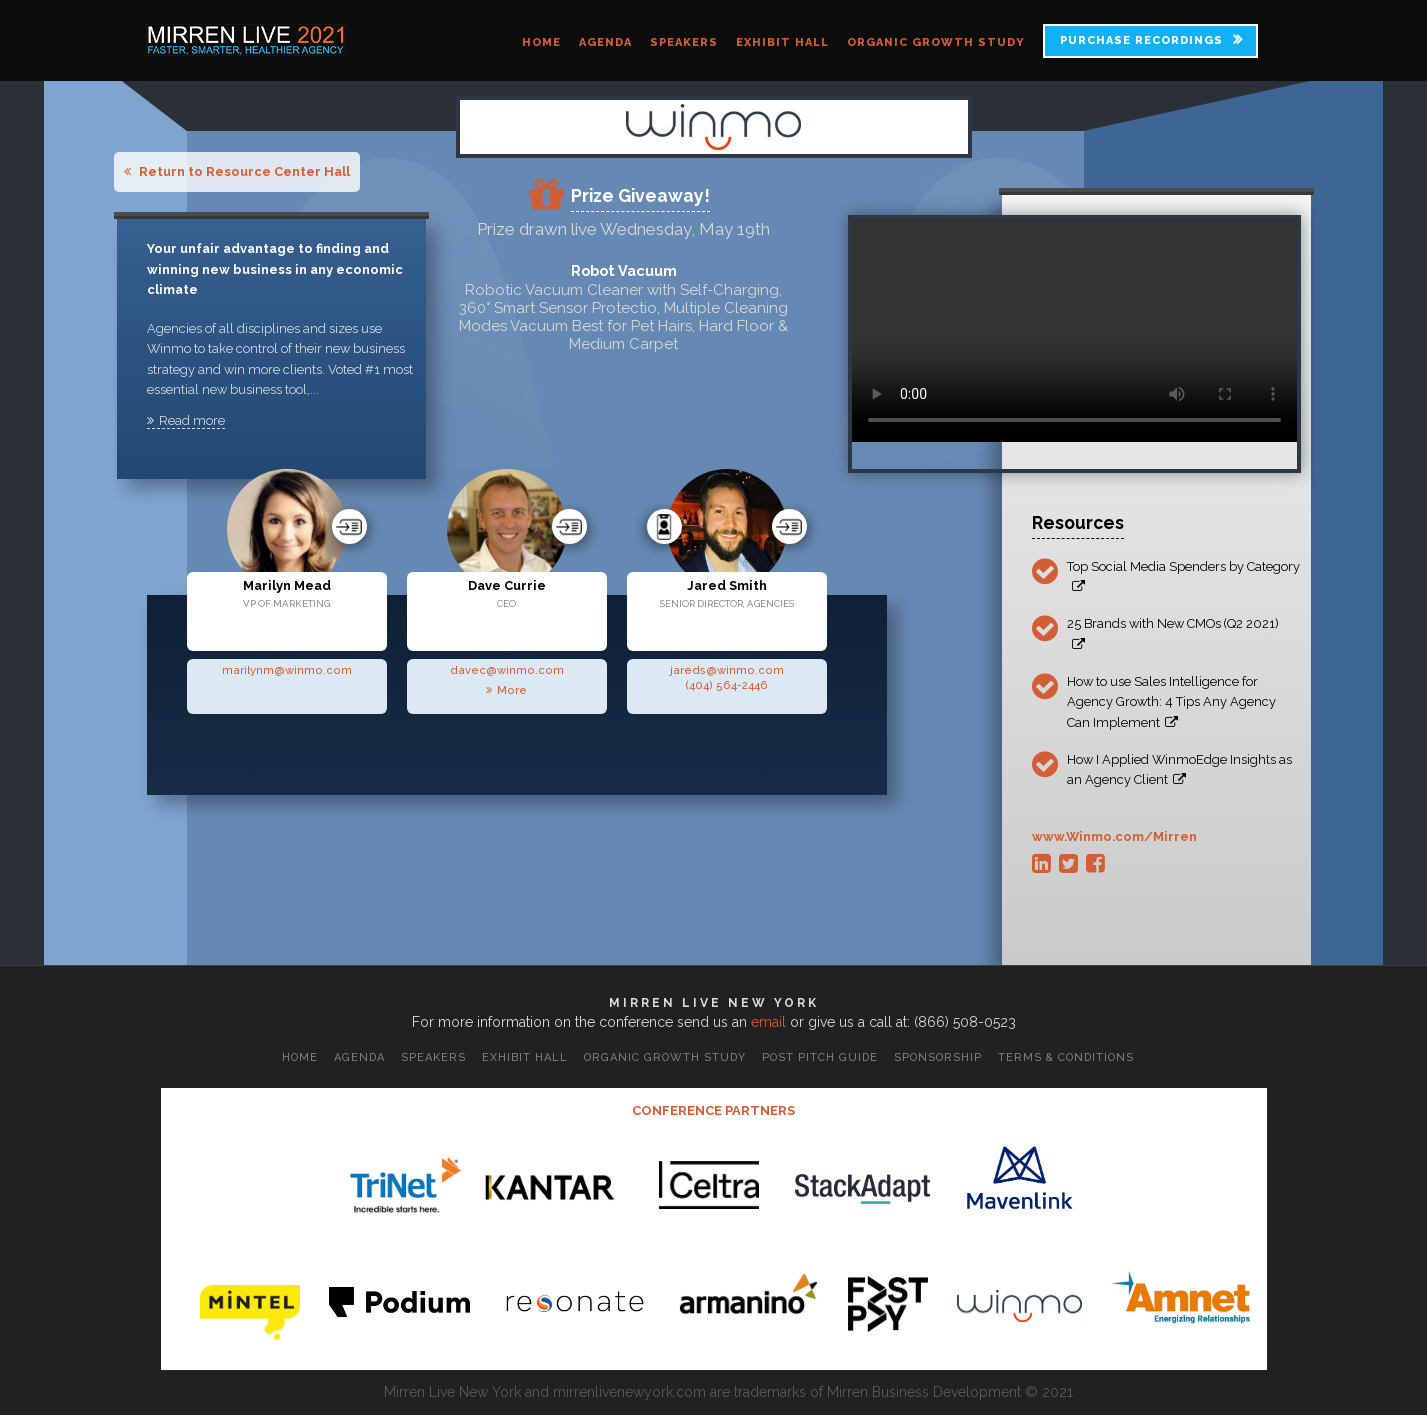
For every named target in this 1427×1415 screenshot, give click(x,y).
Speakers (684, 42)
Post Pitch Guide (820, 1057)
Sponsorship (938, 1057)
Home (541, 42)
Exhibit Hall (782, 42)
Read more (186, 420)
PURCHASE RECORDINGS (1141, 40)
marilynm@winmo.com (287, 670)
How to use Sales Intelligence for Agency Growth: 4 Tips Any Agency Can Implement (1171, 702)
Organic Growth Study (936, 42)
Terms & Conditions (1066, 1057)
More (506, 690)
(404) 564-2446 (726, 685)
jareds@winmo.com (727, 670)
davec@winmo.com (507, 670)
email (768, 1022)
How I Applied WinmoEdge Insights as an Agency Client (1179, 769)
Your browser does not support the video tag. (1074, 330)
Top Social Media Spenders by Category (1183, 576)
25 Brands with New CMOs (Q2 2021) (1173, 633)
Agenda (605, 42)
